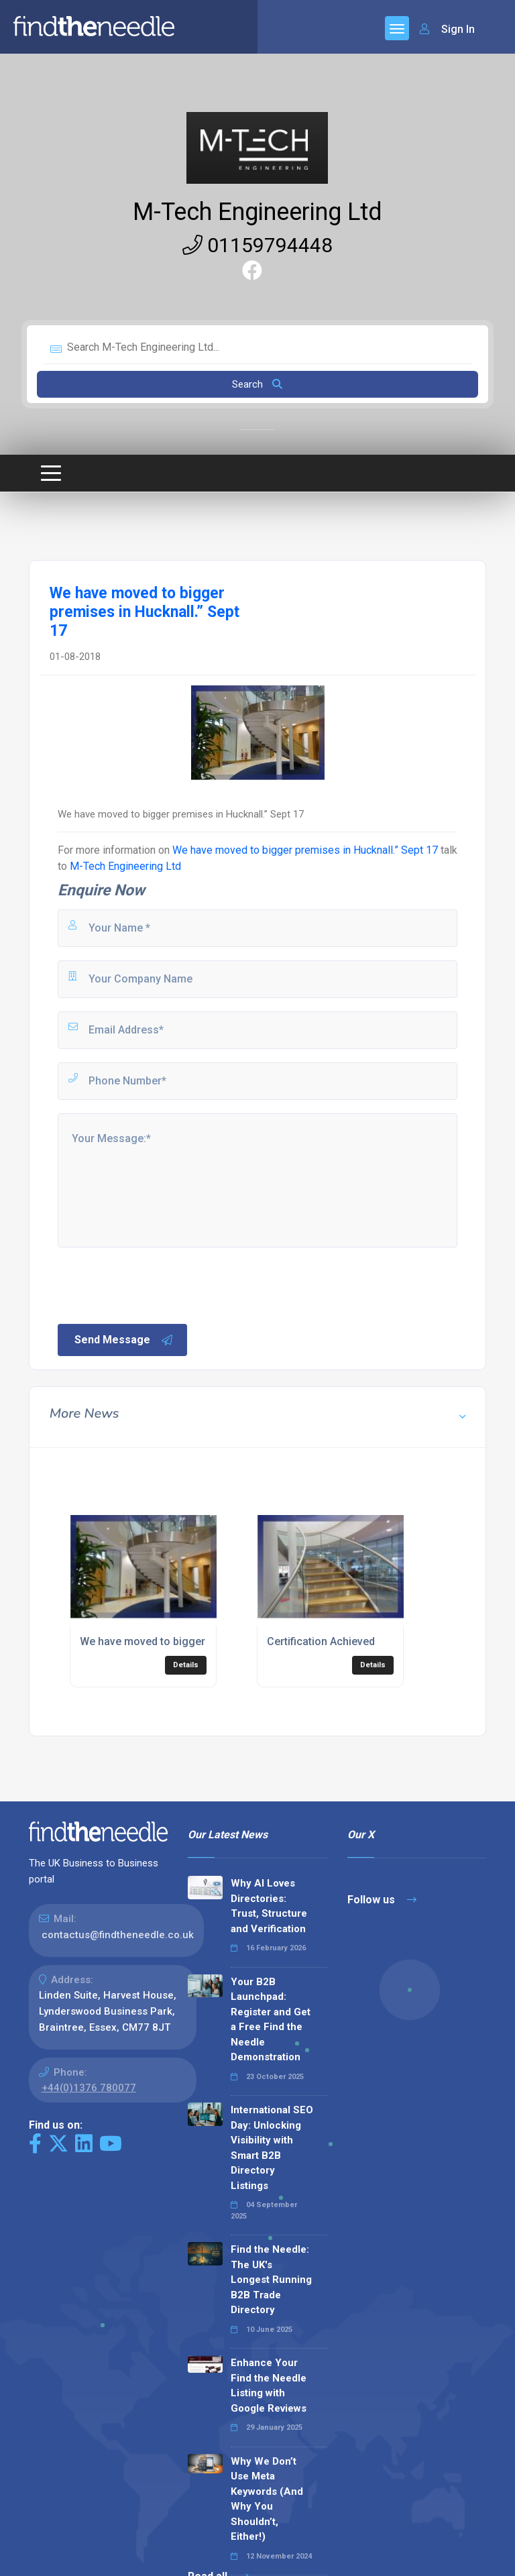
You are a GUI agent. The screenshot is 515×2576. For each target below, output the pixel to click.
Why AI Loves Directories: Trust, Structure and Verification (269, 1906)
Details (185, 1665)
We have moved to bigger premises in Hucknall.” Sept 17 (305, 850)
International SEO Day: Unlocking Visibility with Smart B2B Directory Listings (272, 2148)
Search (257, 384)
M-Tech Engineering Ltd (257, 212)
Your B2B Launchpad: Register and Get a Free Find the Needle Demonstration (270, 2020)
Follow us (381, 1899)
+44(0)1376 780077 (89, 2088)
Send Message (124, 1340)
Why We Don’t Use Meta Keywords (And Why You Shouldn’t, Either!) (267, 2499)
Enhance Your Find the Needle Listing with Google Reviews (268, 2385)
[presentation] (158, 1284)
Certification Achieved (321, 1641)
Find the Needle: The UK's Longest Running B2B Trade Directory (271, 2279)
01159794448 (257, 245)
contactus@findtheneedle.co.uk (118, 1935)
